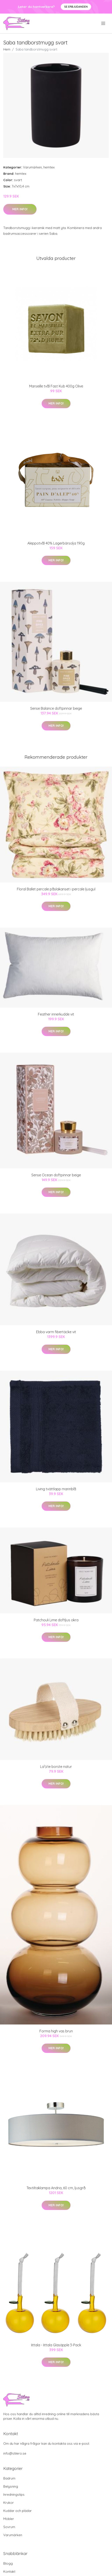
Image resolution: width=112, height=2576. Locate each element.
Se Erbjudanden (76, 6)
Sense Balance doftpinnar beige (56, 708)
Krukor (8, 2503)
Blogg (8, 2563)
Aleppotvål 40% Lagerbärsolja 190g (56, 543)
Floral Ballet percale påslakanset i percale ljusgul (56, 889)
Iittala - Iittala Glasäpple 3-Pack (56, 2345)
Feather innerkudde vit (56, 1014)
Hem (6, 49)
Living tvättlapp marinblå (56, 1489)
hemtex (49, 167)
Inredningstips (14, 2494)
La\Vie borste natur (56, 1766)
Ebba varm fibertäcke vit (56, 1332)
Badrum (9, 2478)
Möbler (8, 2519)
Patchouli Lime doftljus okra (56, 1620)
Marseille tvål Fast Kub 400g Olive (56, 386)
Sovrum (9, 2527)
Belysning (10, 2486)
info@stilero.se (14, 2453)
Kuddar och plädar (17, 2511)
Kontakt (9, 2571)
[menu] (103, 23)
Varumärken (32, 167)
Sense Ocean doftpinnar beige (56, 1175)
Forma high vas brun (56, 2031)
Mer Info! (20, 209)
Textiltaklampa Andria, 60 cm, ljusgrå (56, 2188)
